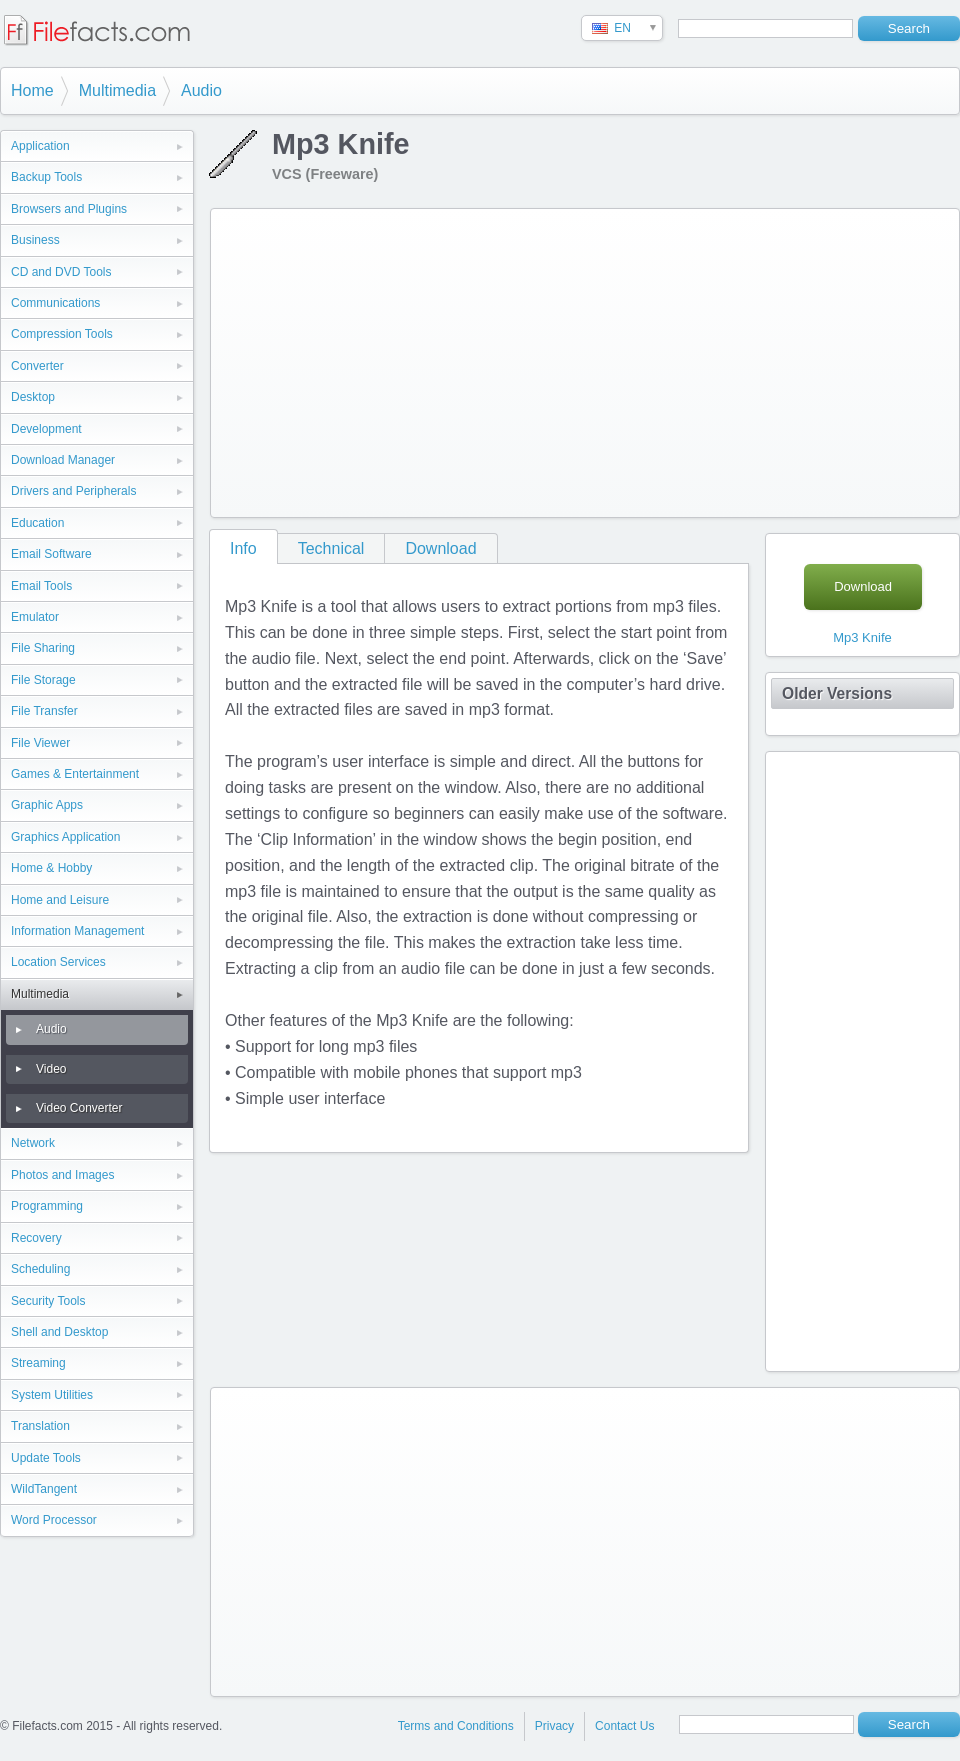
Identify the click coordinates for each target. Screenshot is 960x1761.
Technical (331, 548)
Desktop (33, 397)
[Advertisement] (481, 359)
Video (51, 1069)
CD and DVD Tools (61, 272)
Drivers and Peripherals (73, 491)
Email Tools (41, 586)
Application (40, 146)
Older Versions (837, 693)
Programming (47, 1206)
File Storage (43, 680)
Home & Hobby (51, 868)
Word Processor (54, 1520)
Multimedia (117, 90)
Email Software (51, 554)
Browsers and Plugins (69, 209)
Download (440, 548)
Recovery (36, 1238)
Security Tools (48, 1301)
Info (243, 548)
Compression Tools (62, 334)
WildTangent (44, 1489)
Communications (55, 303)
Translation (40, 1426)
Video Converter (79, 1108)
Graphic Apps (47, 805)
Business (35, 240)
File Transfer (44, 711)
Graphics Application (65, 837)
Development (46, 429)
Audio (201, 90)
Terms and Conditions (456, 1726)
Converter (37, 366)
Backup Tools (46, 177)
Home (32, 90)
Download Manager (63, 460)
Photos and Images (62, 1175)
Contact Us (624, 1726)
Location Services (58, 962)
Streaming (38, 1363)
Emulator (35, 617)
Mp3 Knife (862, 637)
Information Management (77, 931)
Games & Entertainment (75, 774)
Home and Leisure (60, 900)
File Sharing (43, 648)
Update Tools (46, 1458)
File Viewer (40, 743)
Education (37, 523)
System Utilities (52, 1395)
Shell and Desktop (59, 1332)
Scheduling (40, 1269)
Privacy (554, 1726)
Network (33, 1143)
